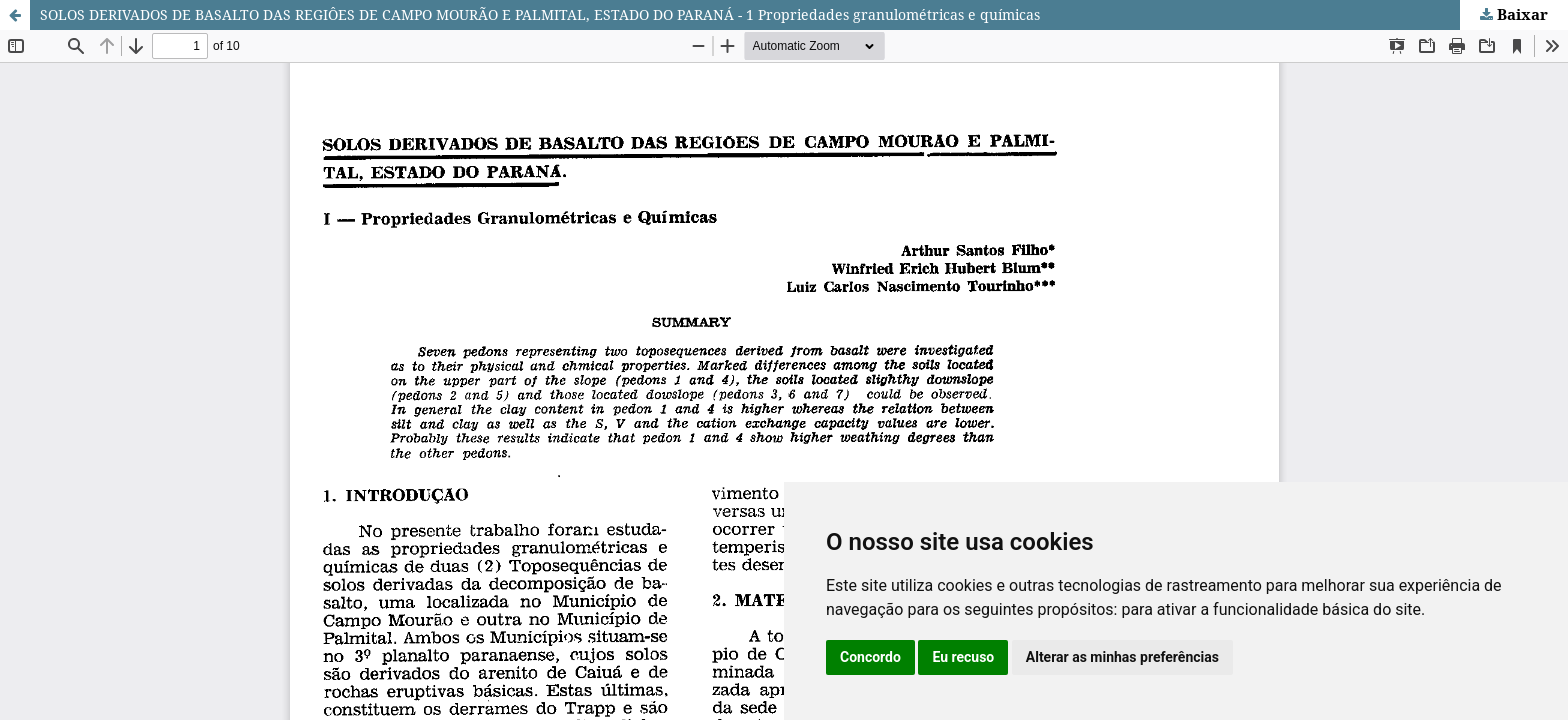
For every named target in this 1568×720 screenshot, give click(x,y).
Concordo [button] (870, 657)
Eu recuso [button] (963, 657)
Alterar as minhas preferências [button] (1122, 657)
